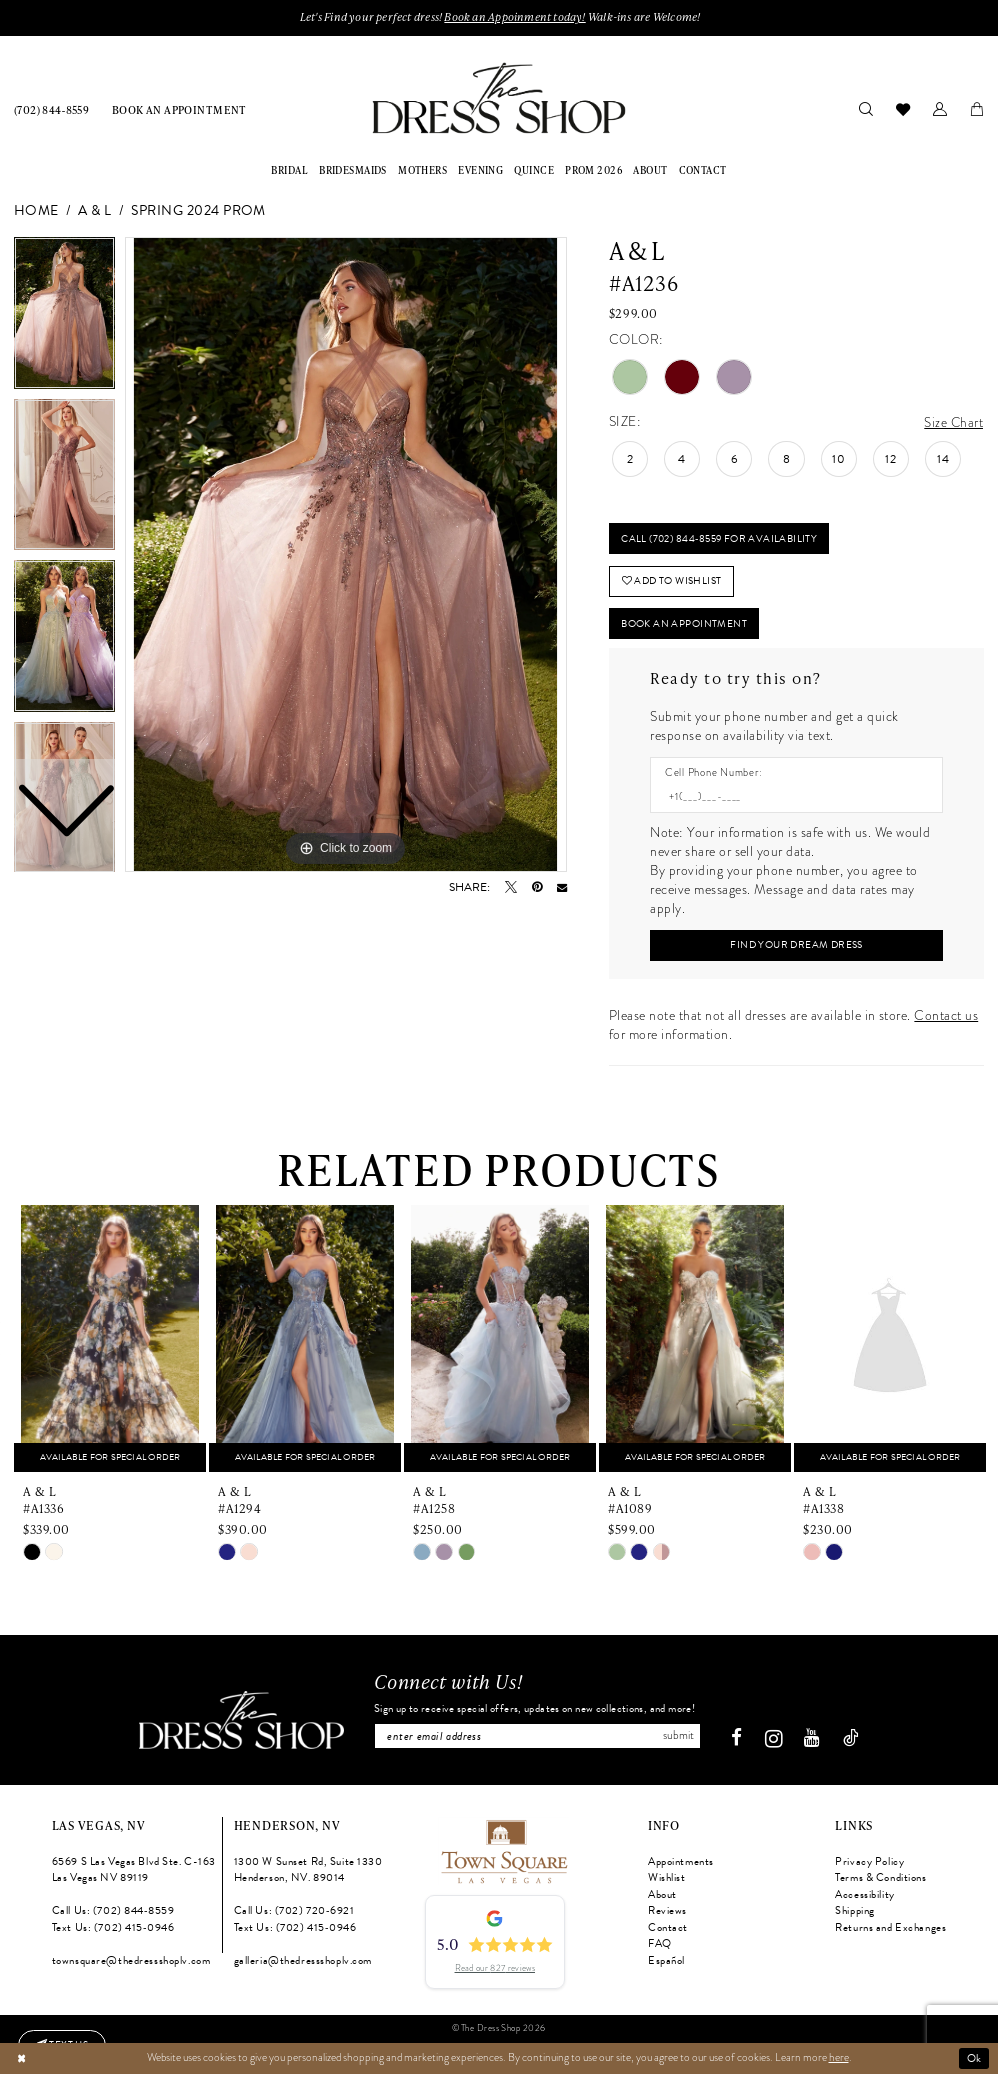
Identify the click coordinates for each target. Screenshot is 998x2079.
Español (666, 1966)
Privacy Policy (869, 1867)
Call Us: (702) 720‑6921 (294, 1917)
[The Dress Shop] (236, 1726)
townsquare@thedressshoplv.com (131, 1966)
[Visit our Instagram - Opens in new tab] (778, 1745)
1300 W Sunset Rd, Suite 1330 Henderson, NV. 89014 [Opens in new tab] (308, 1876)
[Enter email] (537, 1742)
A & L (94, 211)
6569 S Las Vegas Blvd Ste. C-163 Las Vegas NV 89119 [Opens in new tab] (134, 1876)
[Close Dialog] (21, 2063)
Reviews (667, 1917)
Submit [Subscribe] (681, 1742)
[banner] (498, 98)
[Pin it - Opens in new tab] (537, 888)
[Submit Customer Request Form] (796, 951)
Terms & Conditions (880, 1884)
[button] (939, 109)
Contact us (946, 1021)
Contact (668, 1933)
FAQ (660, 1950)
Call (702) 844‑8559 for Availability (725, 539)
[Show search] (865, 109)
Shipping (855, 1917)
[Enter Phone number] (789, 801)
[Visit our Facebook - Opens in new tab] (741, 1745)
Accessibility (864, 1900)
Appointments (681, 1867)
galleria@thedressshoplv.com (303, 1966)
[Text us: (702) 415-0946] (64, 2044)
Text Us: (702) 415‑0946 (113, 1933)
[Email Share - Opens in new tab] (562, 888)
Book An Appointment (690, 627)
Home (36, 211)
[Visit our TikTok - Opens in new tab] (856, 1745)
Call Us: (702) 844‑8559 (113, 1917)
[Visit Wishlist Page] (902, 109)
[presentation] (110, 1344)
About (662, 1900)
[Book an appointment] (179, 109)
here (839, 2063)
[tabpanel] (346, 555)
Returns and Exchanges (890, 1933)
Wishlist (667, 1884)
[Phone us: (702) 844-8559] (52, 109)
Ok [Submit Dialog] (974, 2063)
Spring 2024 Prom (198, 211)
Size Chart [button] (953, 422)
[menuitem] (52, 109)
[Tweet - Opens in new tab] (511, 888)
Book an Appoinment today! (514, 17)
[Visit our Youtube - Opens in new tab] (817, 1745)
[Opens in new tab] (503, 1856)
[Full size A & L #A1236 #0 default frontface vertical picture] (346, 555)
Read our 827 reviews (495, 1974)
